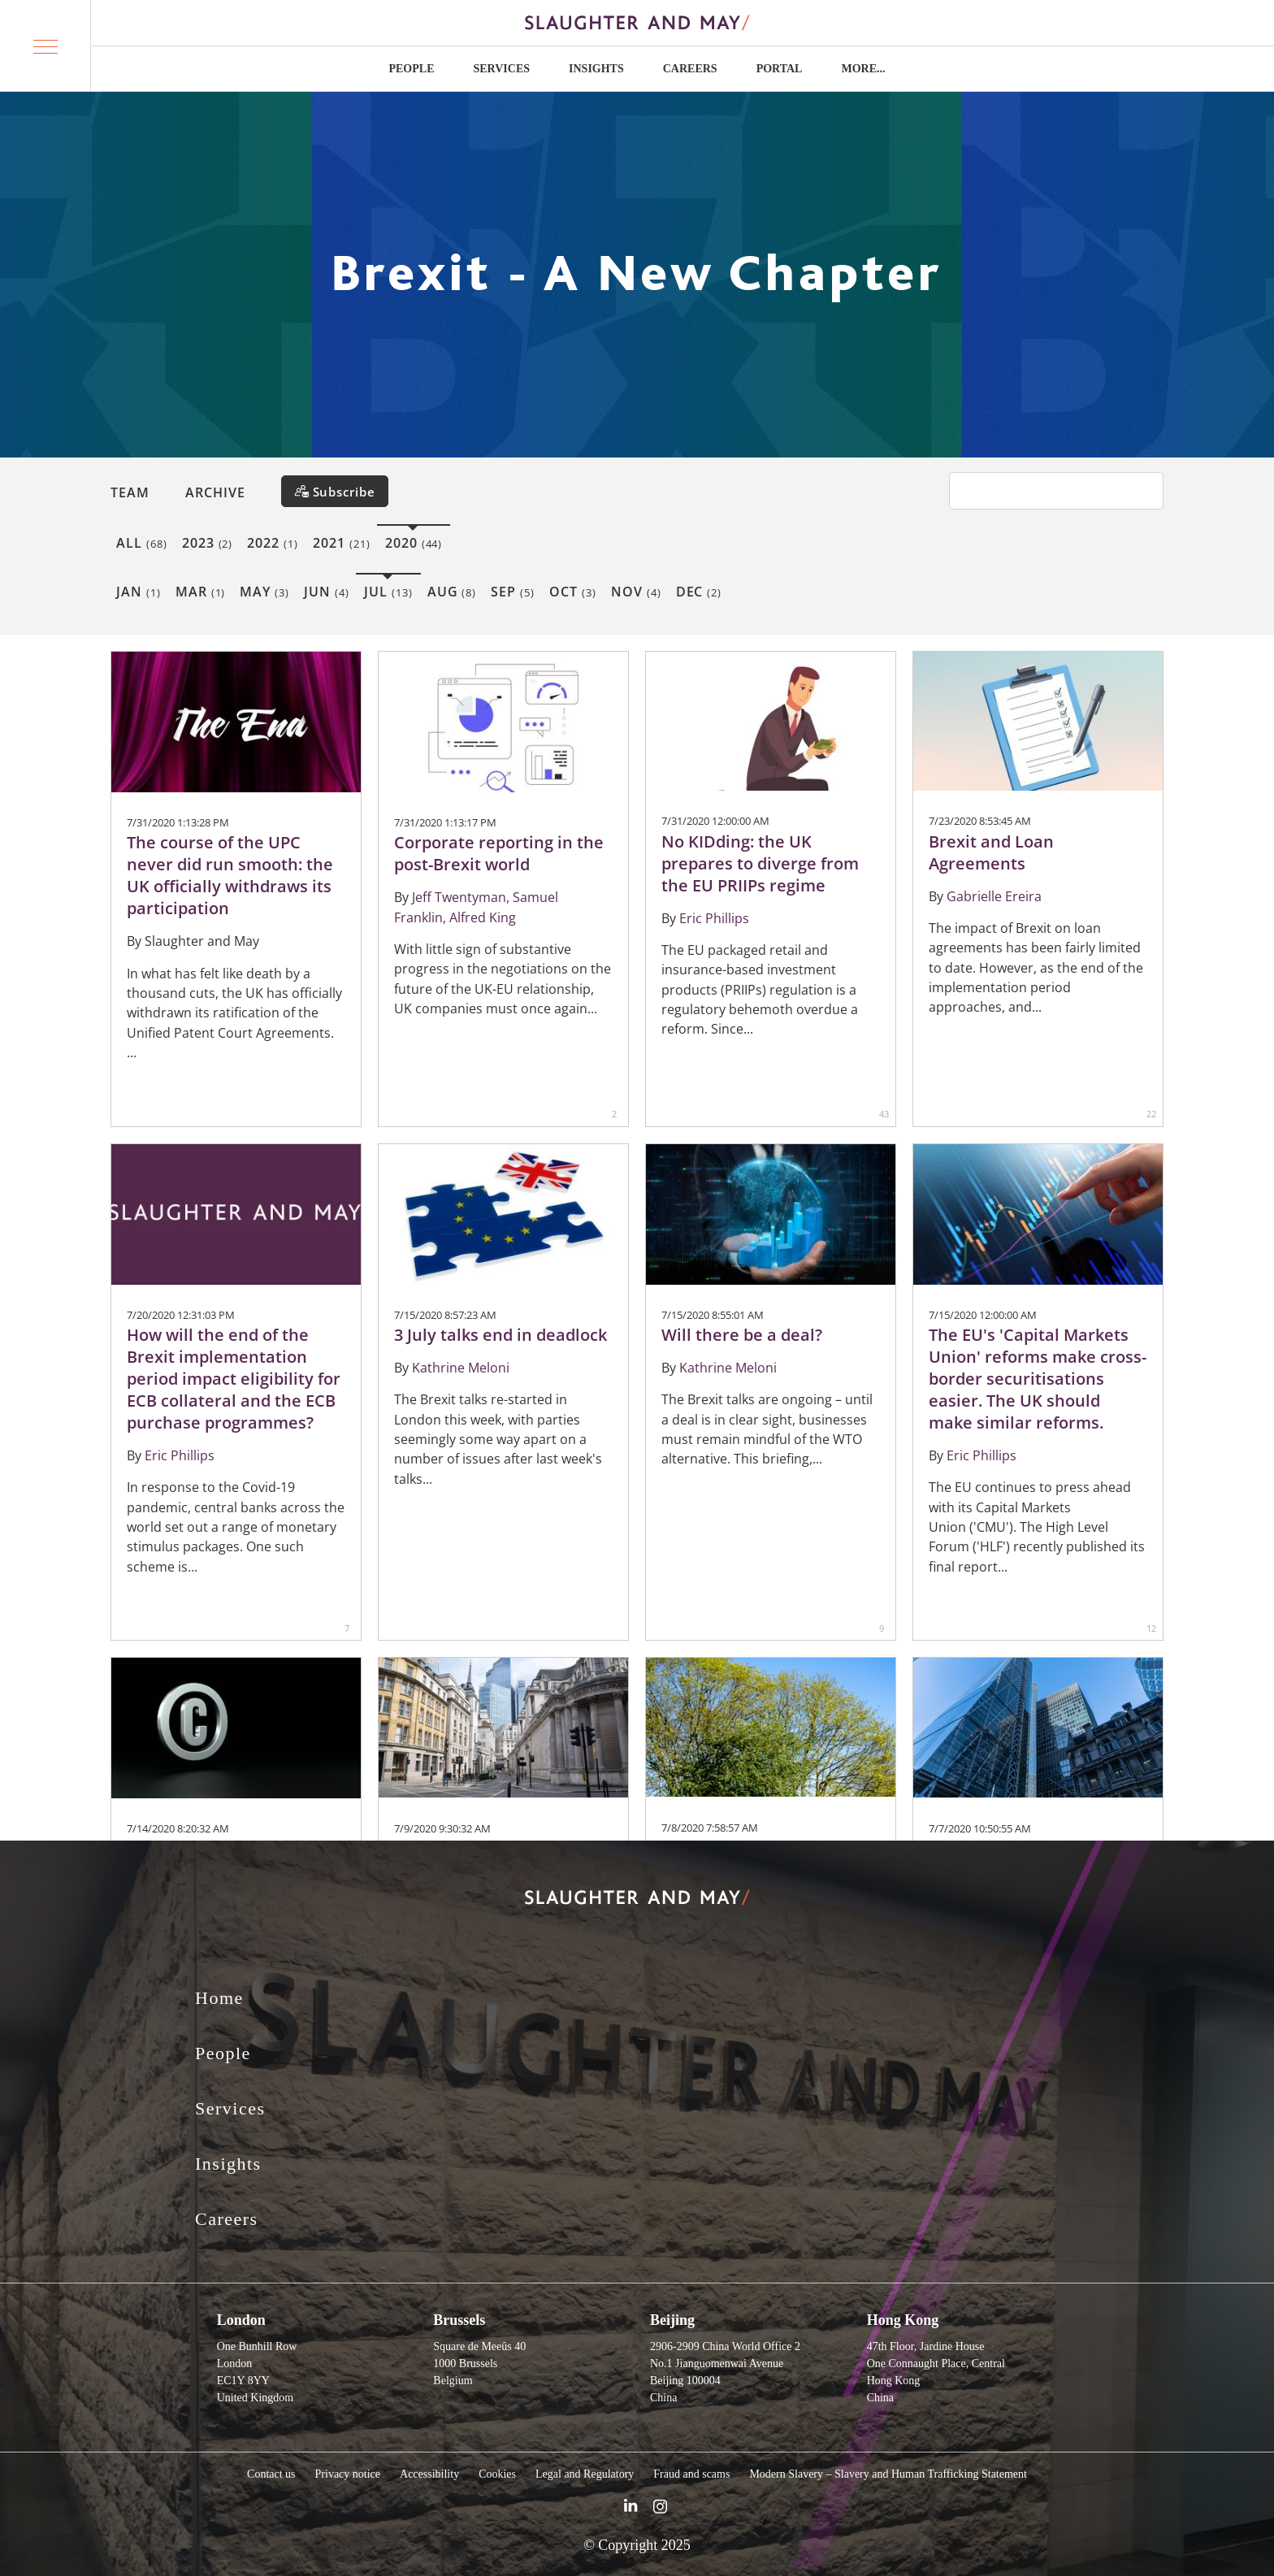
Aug (452, 592)
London (241, 2320)
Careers (690, 69)
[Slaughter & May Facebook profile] (660, 2509)
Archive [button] (215, 492)
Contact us (271, 2474)
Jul (388, 592)
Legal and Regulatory (584, 2474)
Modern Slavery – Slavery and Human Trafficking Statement (888, 2474)
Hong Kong (903, 2320)
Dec (699, 592)
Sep (513, 592)
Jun (326, 592)
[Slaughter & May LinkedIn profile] (630, 2509)
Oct (572, 592)
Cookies (497, 2474)
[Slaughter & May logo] (637, 23)
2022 (272, 543)
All (141, 543)
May (264, 592)
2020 (414, 543)
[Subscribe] (334, 491)
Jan (138, 592)
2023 (207, 543)
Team (130, 492)
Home (219, 1998)
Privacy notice (347, 2474)
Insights (596, 69)
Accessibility (429, 2474)
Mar (201, 592)
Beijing (672, 2320)
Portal (779, 69)
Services (501, 69)
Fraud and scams (691, 2474)
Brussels (459, 2320)
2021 (341, 543)
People (411, 69)
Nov (636, 592)
